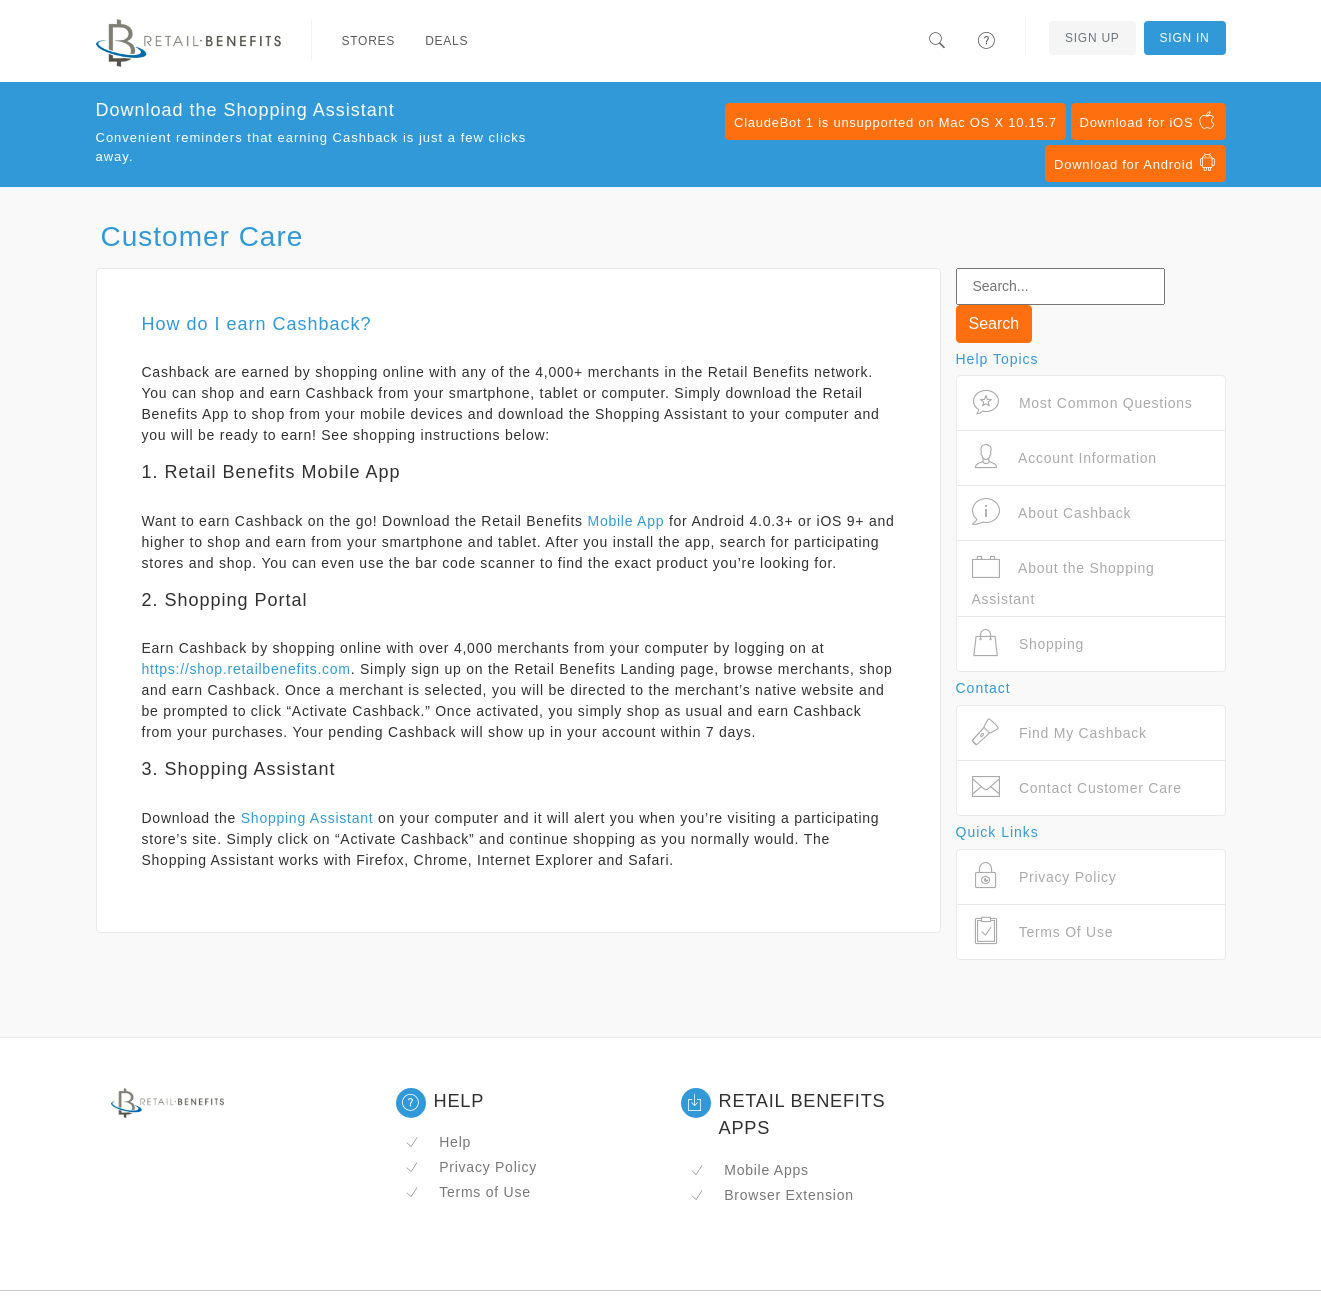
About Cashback (1052, 512)
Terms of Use (468, 1192)
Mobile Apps (749, 1170)
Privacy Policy (471, 1167)
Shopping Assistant (307, 818)
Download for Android (1135, 163)
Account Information (1064, 457)
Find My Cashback (1059, 732)
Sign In (1185, 38)
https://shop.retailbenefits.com (246, 669)
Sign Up (1092, 38)
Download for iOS (1148, 121)
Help (438, 1142)
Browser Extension (772, 1195)
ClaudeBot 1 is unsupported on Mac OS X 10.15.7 (895, 122)
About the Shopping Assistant (1063, 579)
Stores (369, 41)
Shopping (1028, 643)
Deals (446, 41)
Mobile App (626, 521)
